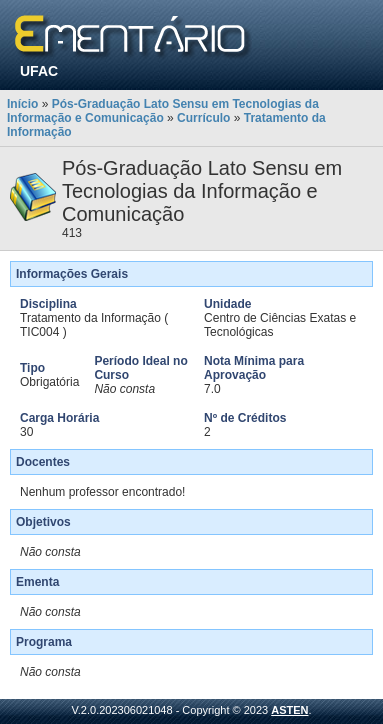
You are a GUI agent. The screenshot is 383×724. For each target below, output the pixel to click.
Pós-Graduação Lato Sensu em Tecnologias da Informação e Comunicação (163, 111)
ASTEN (289, 710)
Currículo (203, 118)
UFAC (39, 71)
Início (22, 104)
